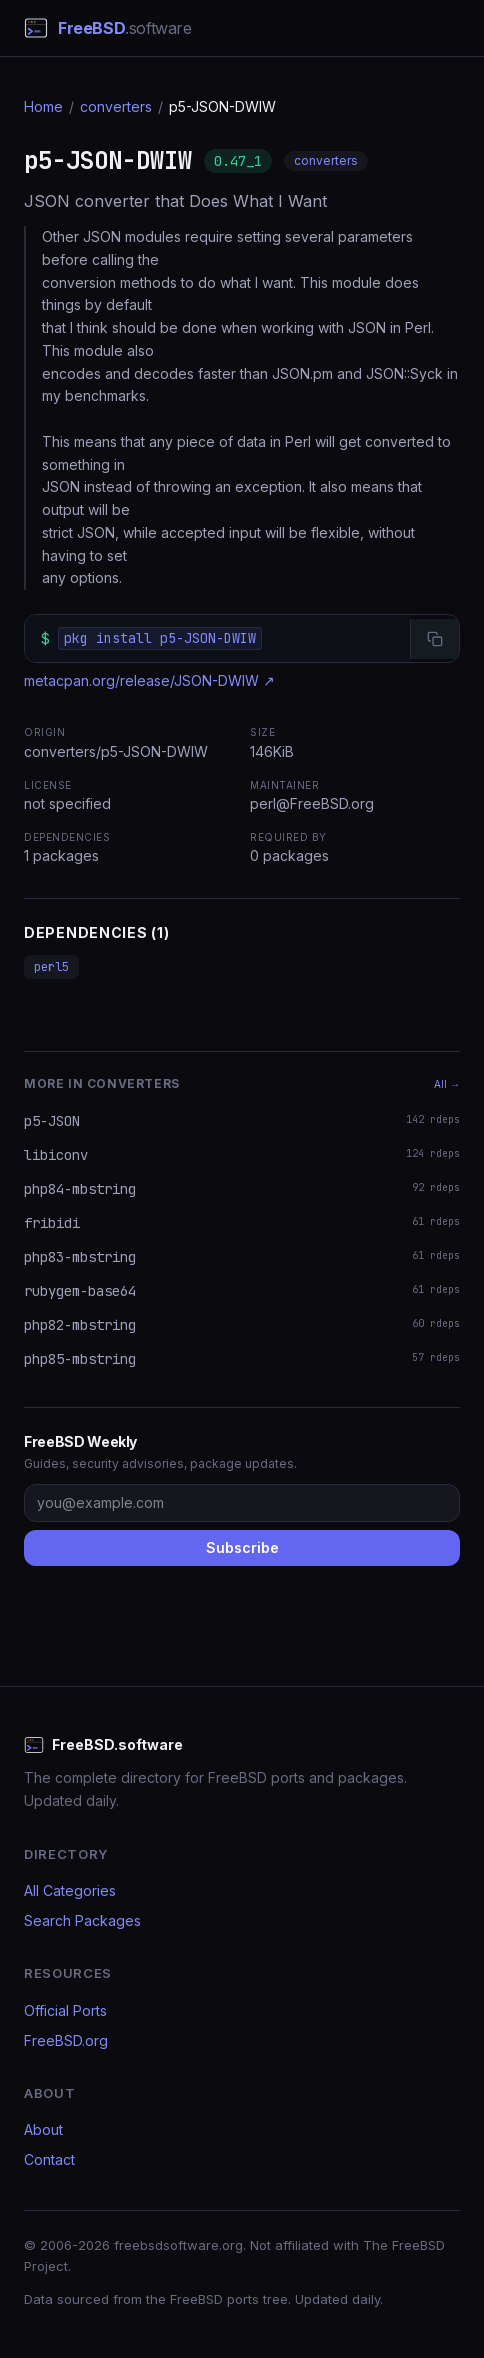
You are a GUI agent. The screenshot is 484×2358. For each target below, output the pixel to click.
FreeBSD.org (66, 2040)
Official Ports (65, 2010)
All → (447, 1084)
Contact (49, 2159)
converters (116, 106)
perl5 (51, 967)
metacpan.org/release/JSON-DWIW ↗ (149, 680)
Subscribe (242, 1547)
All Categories (70, 1890)
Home (43, 106)
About (43, 2129)
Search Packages (82, 1920)
